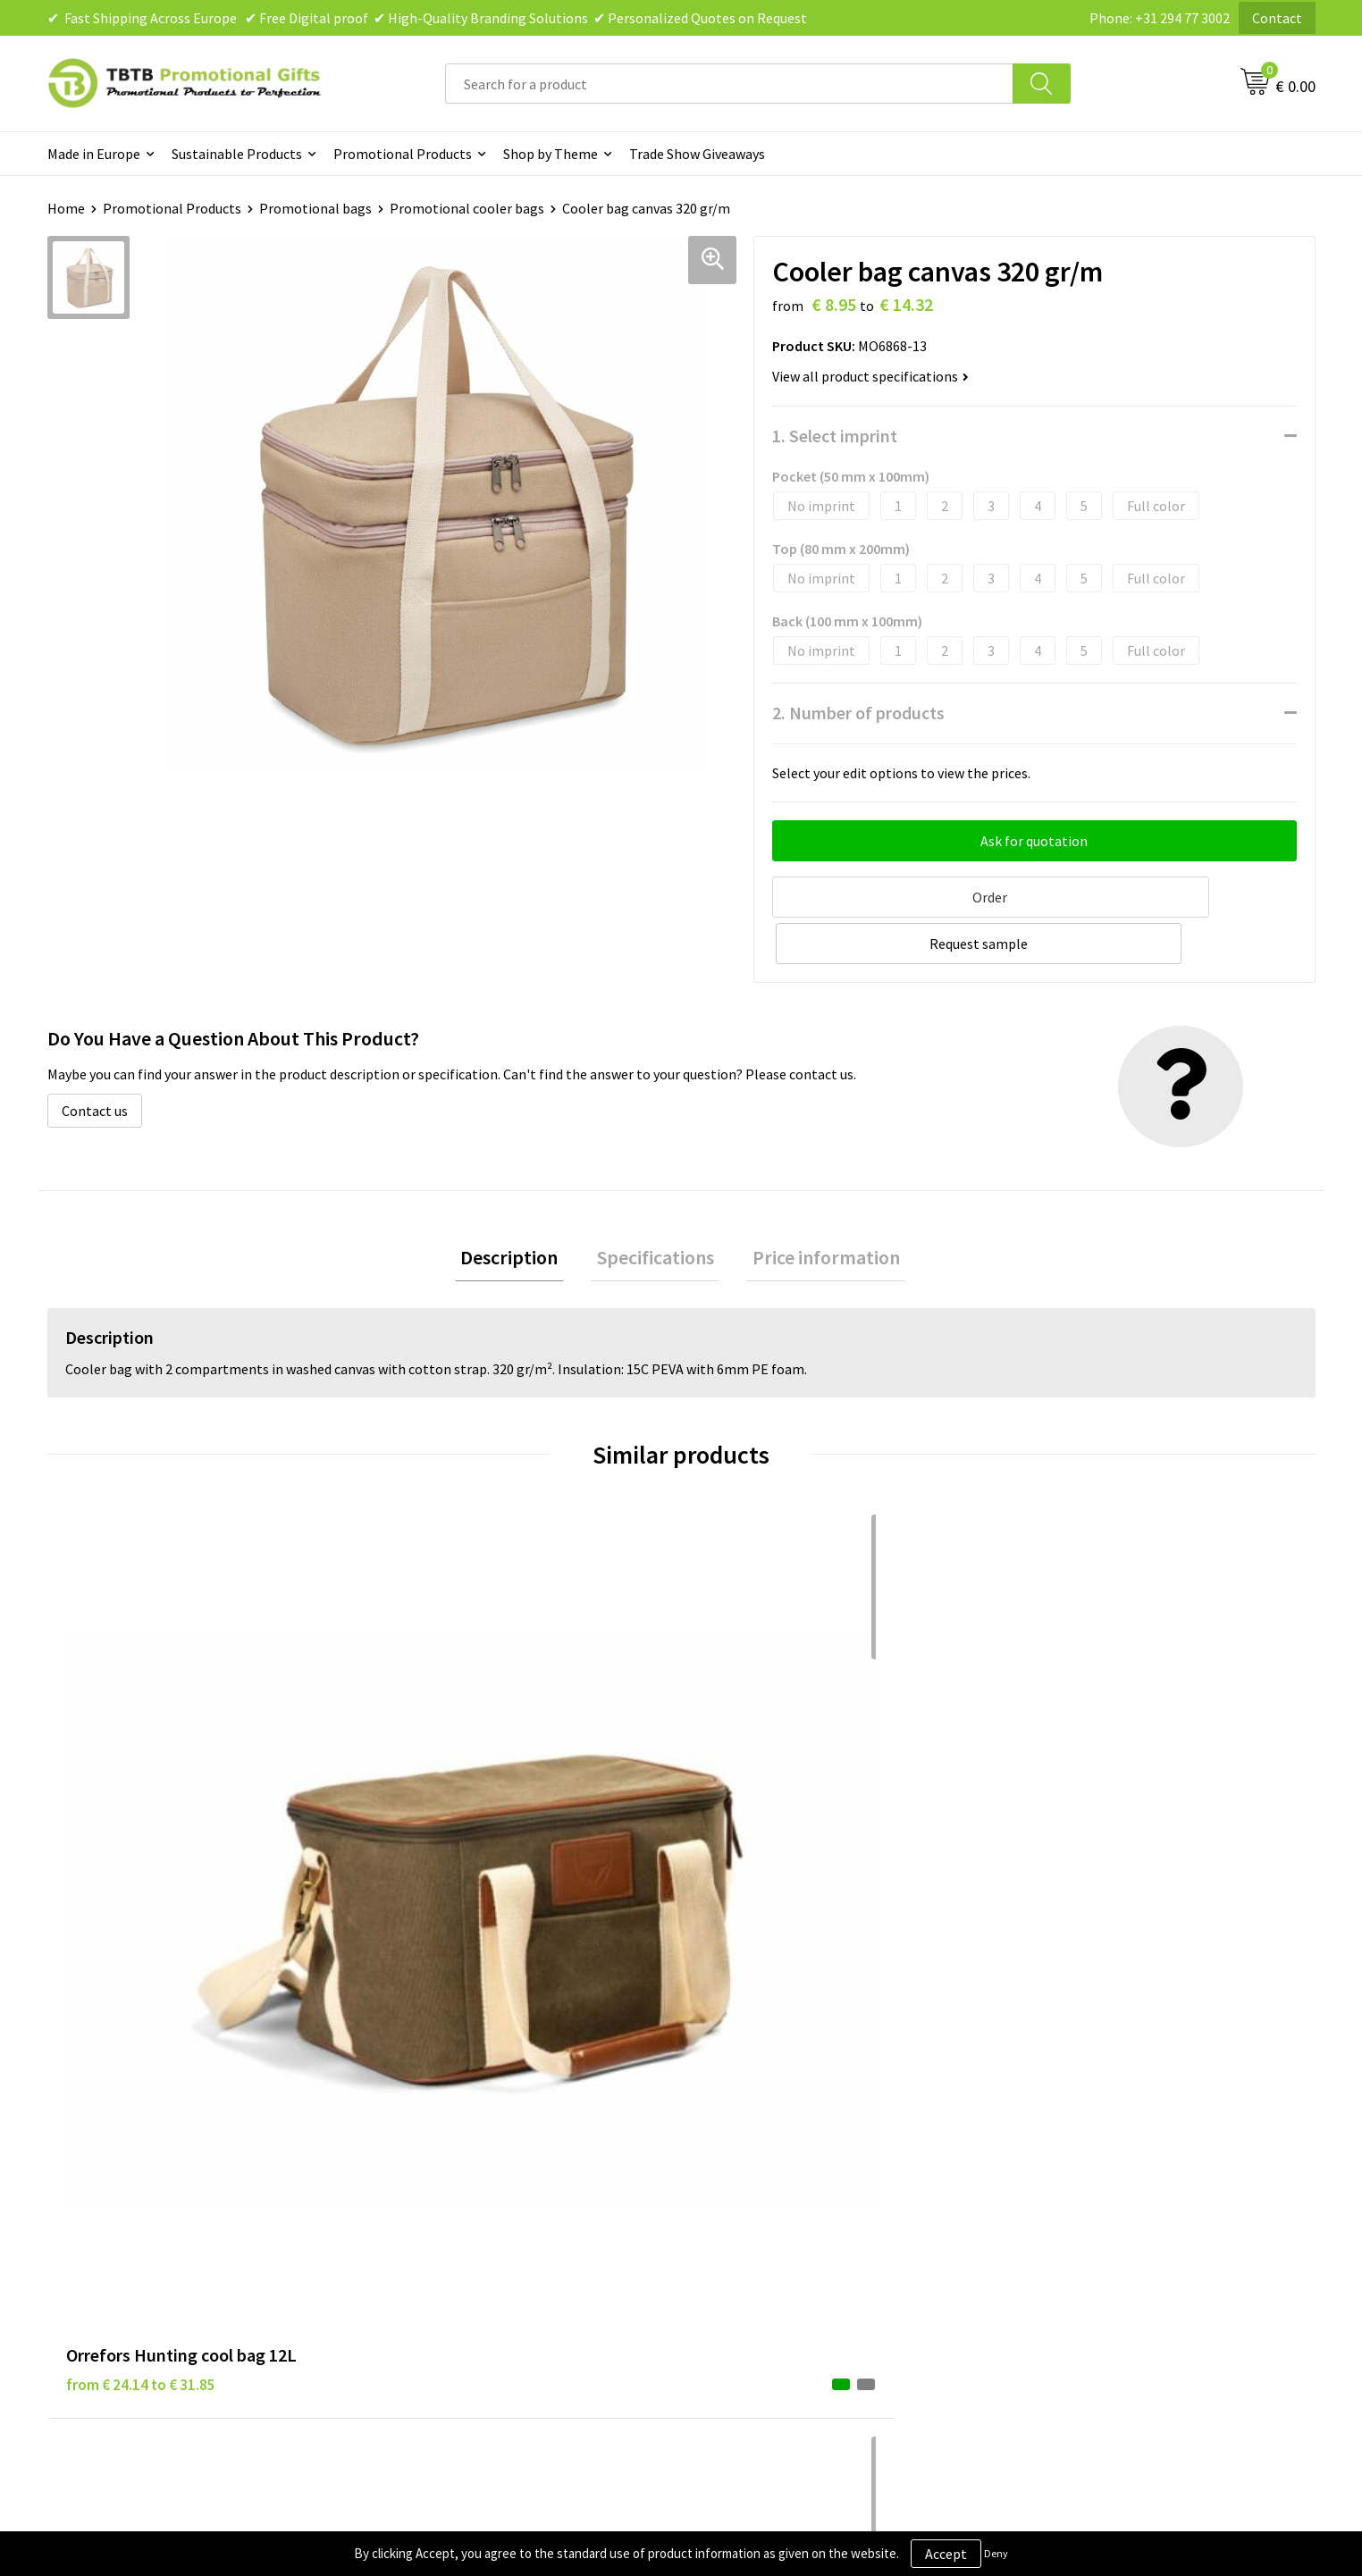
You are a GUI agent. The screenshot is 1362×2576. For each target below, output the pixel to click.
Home (66, 208)
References (1052, 2137)
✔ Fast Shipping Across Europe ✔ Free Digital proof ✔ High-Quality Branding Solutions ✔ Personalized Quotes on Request (427, 18)
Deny (996, 2553)
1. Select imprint (834, 435)
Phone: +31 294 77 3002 (1159, 18)
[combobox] (729, 83)
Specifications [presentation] (655, 1207)
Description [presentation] (521, 1207)
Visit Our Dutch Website (1090, 2164)
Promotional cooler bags (467, 208)
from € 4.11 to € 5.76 (449, 1807)
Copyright (734, 2192)
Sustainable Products (237, 154)
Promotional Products (402, 154)
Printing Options (441, 2164)
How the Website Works (461, 2137)
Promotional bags (315, 208)
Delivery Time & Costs (455, 2110)
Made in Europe (93, 154)
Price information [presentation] (814, 1207)
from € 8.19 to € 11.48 (1087, 1807)
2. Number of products (858, 712)
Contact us (95, 1058)
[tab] (521, 1207)
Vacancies (1047, 2110)
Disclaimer (736, 2137)
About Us (1045, 2083)
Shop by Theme (550, 154)
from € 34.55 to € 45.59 (774, 1807)
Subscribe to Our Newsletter (790, 2219)
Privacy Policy (745, 2110)
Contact (1277, 18)
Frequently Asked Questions (474, 2083)
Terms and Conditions (770, 2164)
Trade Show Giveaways (697, 154)
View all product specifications (870, 376)
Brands (724, 2083)
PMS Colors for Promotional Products (505, 2192)
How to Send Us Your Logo (467, 2219)
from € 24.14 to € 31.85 (140, 1807)
